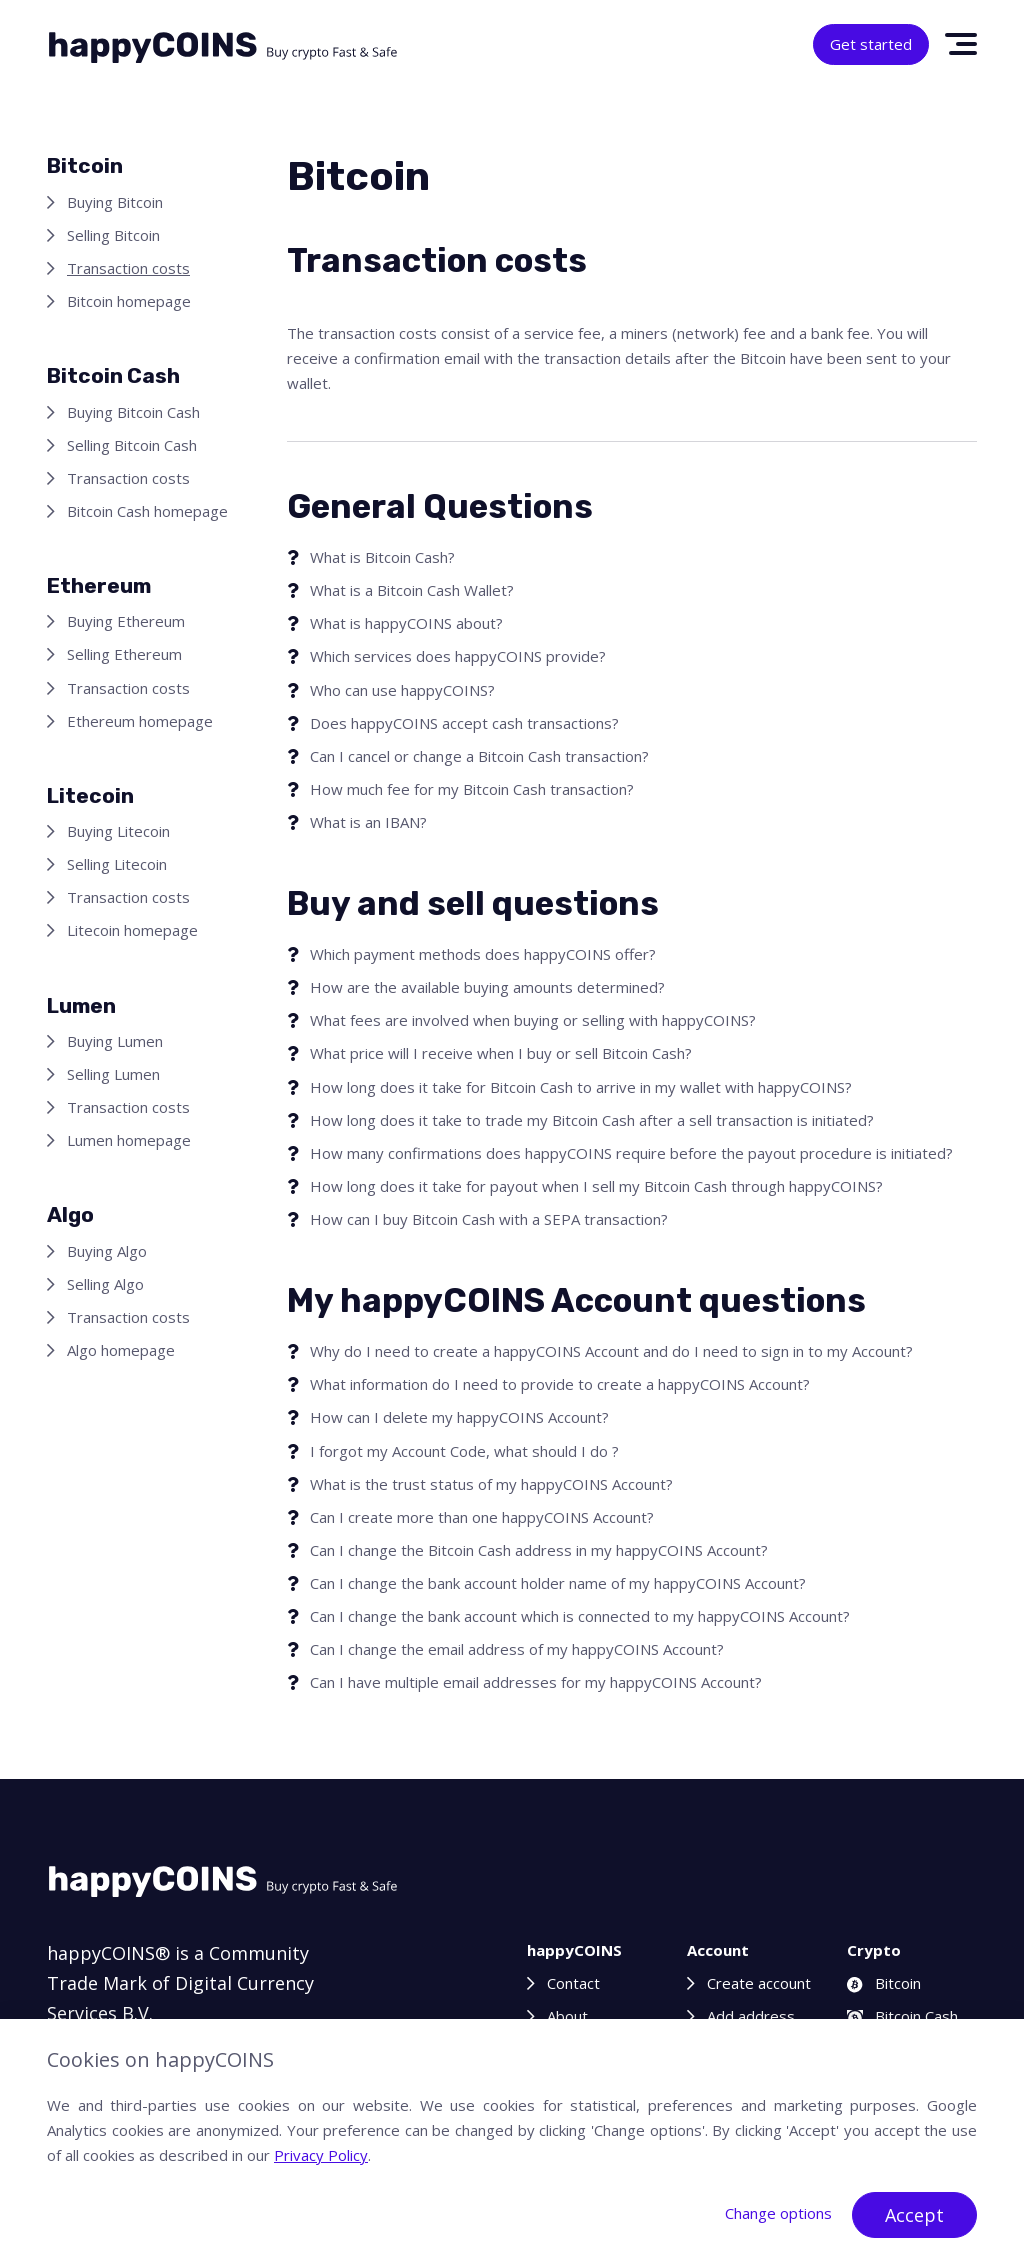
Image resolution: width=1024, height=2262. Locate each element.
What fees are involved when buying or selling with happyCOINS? (533, 1020)
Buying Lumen (115, 1041)
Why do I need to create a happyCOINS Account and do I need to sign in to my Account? (611, 1351)
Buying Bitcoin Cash (133, 412)
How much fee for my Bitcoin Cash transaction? (472, 789)
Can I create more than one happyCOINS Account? (482, 1517)
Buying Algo (107, 1251)
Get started (871, 44)
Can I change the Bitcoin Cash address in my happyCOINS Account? (539, 1550)
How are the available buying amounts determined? (487, 987)
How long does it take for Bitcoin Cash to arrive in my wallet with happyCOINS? (581, 1087)
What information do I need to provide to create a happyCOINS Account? (560, 1384)
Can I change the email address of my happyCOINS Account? (517, 1649)
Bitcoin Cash (902, 2016)
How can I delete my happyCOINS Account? (459, 1417)
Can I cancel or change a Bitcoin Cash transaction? (479, 756)
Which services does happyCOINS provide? (458, 656)
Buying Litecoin (118, 831)
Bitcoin (884, 1983)
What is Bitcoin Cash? (382, 557)
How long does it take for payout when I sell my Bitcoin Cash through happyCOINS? (596, 1186)
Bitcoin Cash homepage (147, 511)
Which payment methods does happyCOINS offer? (483, 954)
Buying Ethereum (126, 621)
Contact (573, 1983)
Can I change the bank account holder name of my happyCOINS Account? (558, 1583)
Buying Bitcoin (115, 202)
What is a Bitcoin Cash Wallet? (412, 590)
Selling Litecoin (117, 864)
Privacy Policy (321, 2155)
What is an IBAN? (368, 822)
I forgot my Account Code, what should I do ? (464, 1451)
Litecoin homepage (132, 930)
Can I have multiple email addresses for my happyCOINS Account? (536, 1682)
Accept (914, 2215)
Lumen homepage (129, 1140)
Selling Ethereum (124, 654)
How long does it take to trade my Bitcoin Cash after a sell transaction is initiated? (592, 1120)
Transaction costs (128, 268)
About (567, 2016)
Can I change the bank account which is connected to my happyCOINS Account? (580, 1616)
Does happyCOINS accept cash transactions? (464, 723)
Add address (751, 2016)
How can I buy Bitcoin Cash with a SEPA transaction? (489, 1219)
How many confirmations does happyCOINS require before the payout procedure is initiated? (631, 1153)
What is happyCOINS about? (406, 623)
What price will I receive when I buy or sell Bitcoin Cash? (501, 1053)
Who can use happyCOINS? (402, 690)
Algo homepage (121, 1350)
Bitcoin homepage (129, 301)
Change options (778, 2213)
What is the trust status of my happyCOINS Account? (491, 1484)
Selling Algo (105, 1284)
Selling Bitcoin (113, 235)
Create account (759, 1983)
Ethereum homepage (140, 721)
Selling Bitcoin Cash (132, 445)
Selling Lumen (113, 1074)
